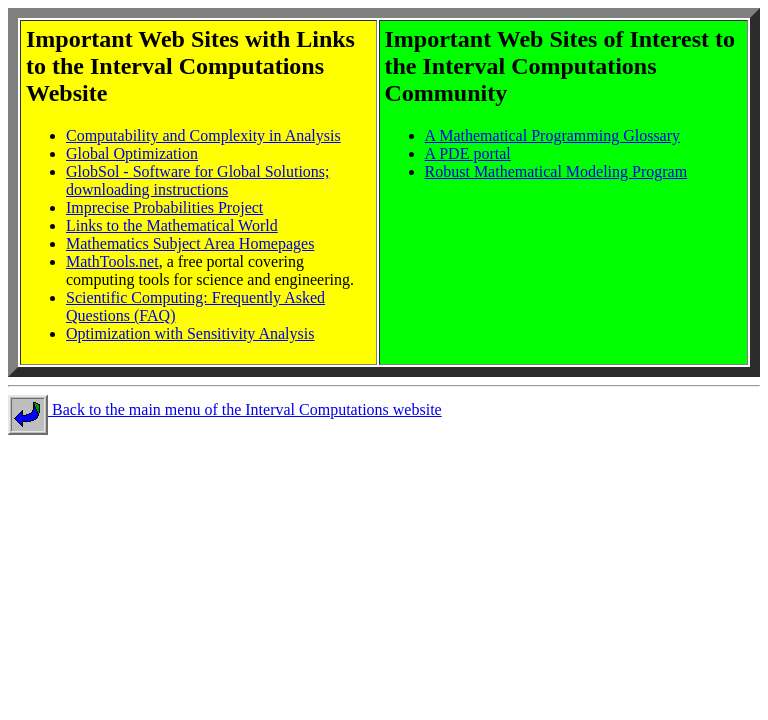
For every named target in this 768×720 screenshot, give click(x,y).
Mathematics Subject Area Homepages (190, 243)
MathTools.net (112, 261)
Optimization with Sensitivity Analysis (190, 333)
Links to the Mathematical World (172, 225)
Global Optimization (132, 153)
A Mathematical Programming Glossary (553, 135)
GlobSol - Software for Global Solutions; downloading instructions (198, 180)
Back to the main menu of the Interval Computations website (225, 409)
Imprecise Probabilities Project (164, 207)
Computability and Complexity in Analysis (203, 135)
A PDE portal (468, 153)
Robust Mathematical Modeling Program (556, 171)
